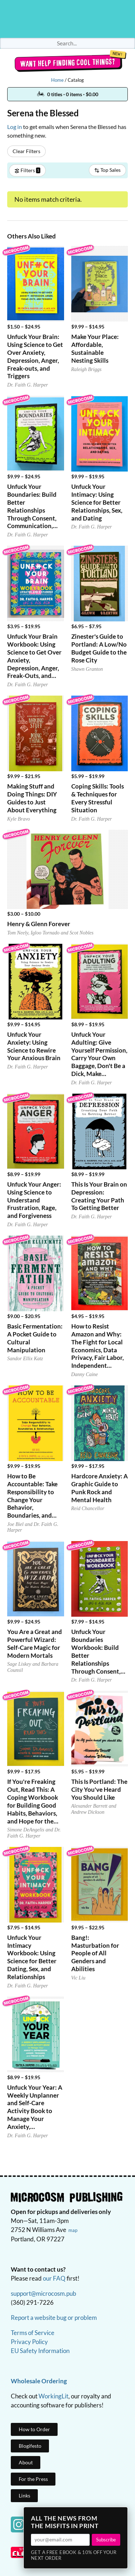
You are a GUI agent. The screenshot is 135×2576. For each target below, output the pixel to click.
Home (57, 80)
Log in (14, 126)
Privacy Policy (29, 2341)
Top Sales (107, 170)
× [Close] (120, 2515)
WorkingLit (53, 2396)
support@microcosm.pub (43, 2293)
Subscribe (106, 2539)
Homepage (68, 19)
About (26, 2462)
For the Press (33, 2479)
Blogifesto (30, 2446)
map (72, 2230)
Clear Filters (26, 151)
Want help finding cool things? (67, 62)
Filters (27, 170)
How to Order (34, 2429)
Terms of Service (32, 2332)
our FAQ (54, 2278)
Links (24, 2495)
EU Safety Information (40, 2350)
